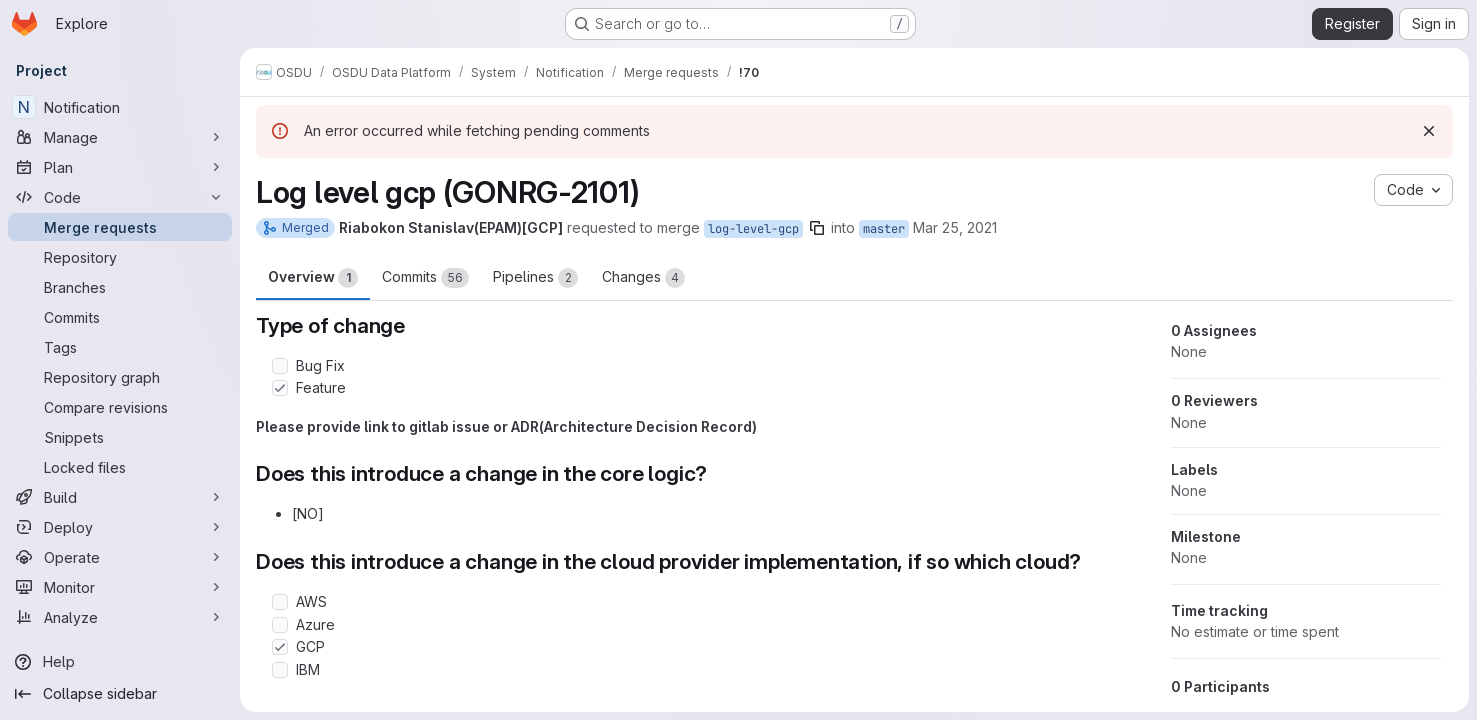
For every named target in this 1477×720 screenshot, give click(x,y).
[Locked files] (120, 467)
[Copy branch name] (817, 228)
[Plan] (120, 167)
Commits (425, 278)
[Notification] (120, 107)
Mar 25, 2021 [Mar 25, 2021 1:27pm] (955, 227)
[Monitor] (120, 587)
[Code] (120, 197)
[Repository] (120, 257)
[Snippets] (120, 437)
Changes (643, 278)
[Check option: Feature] (280, 388)
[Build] (120, 497)
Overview (313, 278)
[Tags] (120, 347)
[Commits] (120, 317)
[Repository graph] (120, 377)
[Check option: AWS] (280, 602)
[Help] (120, 662)
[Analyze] (120, 617)
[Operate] (120, 557)
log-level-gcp (753, 229)
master (884, 229)
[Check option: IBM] (280, 670)
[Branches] (120, 287)
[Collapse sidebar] (120, 694)
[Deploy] (120, 527)
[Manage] (120, 137)
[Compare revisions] (120, 407)
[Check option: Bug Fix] (280, 366)
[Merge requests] (120, 227)
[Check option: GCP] (280, 647)
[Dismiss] (1429, 131)
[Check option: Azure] (280, 625)
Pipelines (535, 278)
